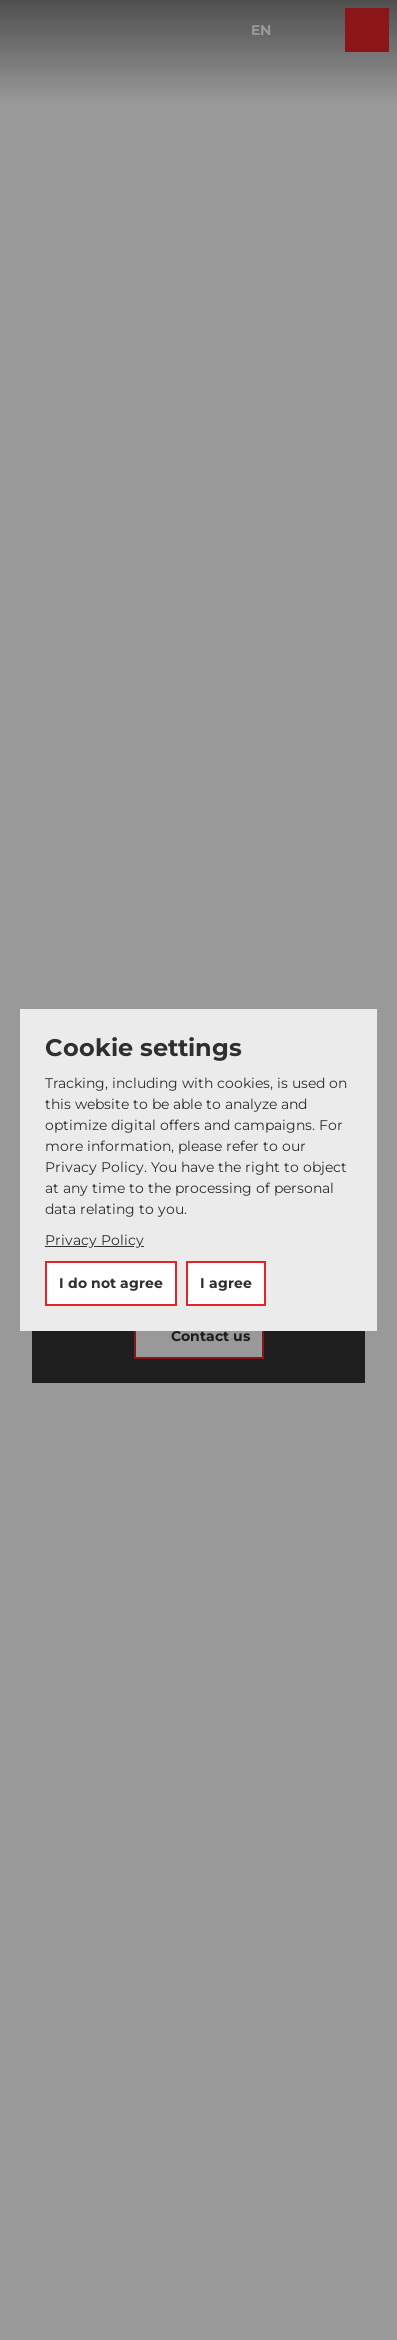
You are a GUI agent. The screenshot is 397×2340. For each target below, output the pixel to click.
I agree (226, 1283)
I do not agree (111, 1283)
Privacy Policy (94, 1240)
